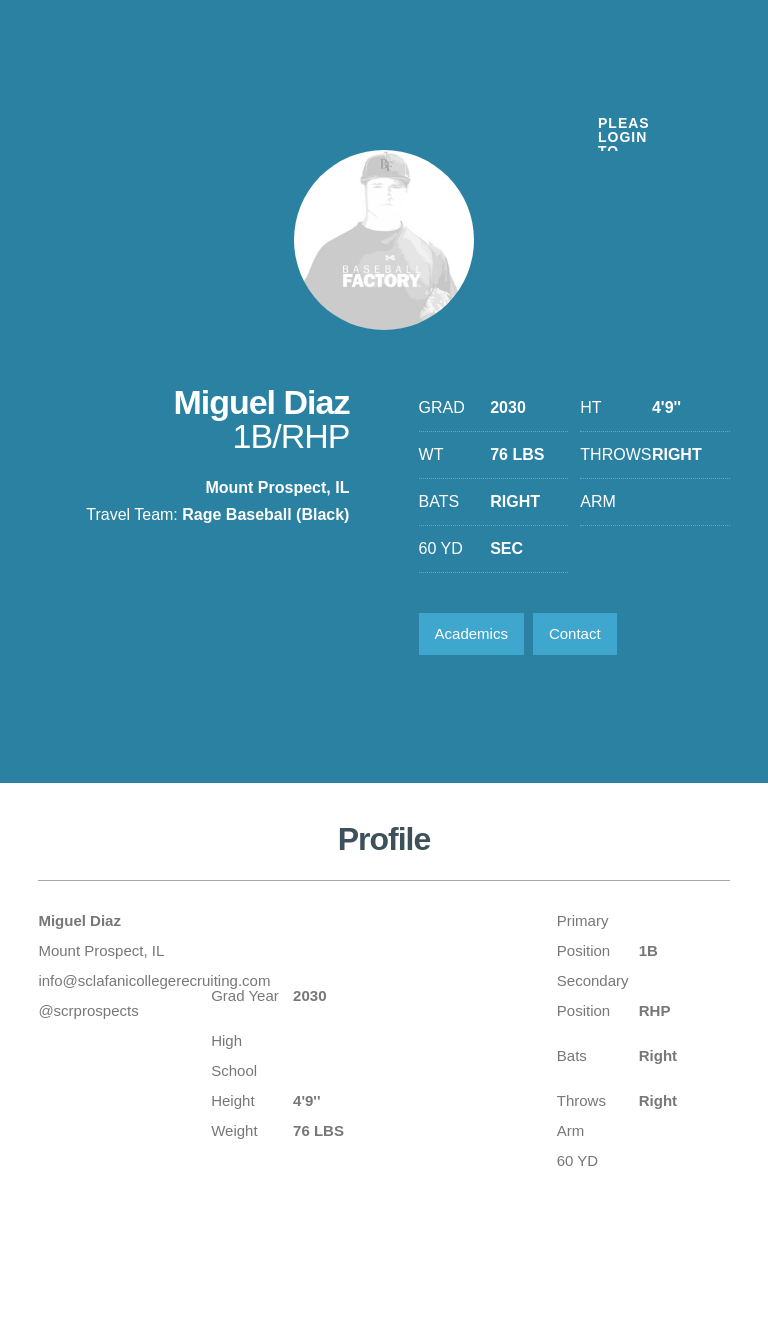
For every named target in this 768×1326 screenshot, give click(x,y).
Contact (575, 633)
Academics (471, 633)
